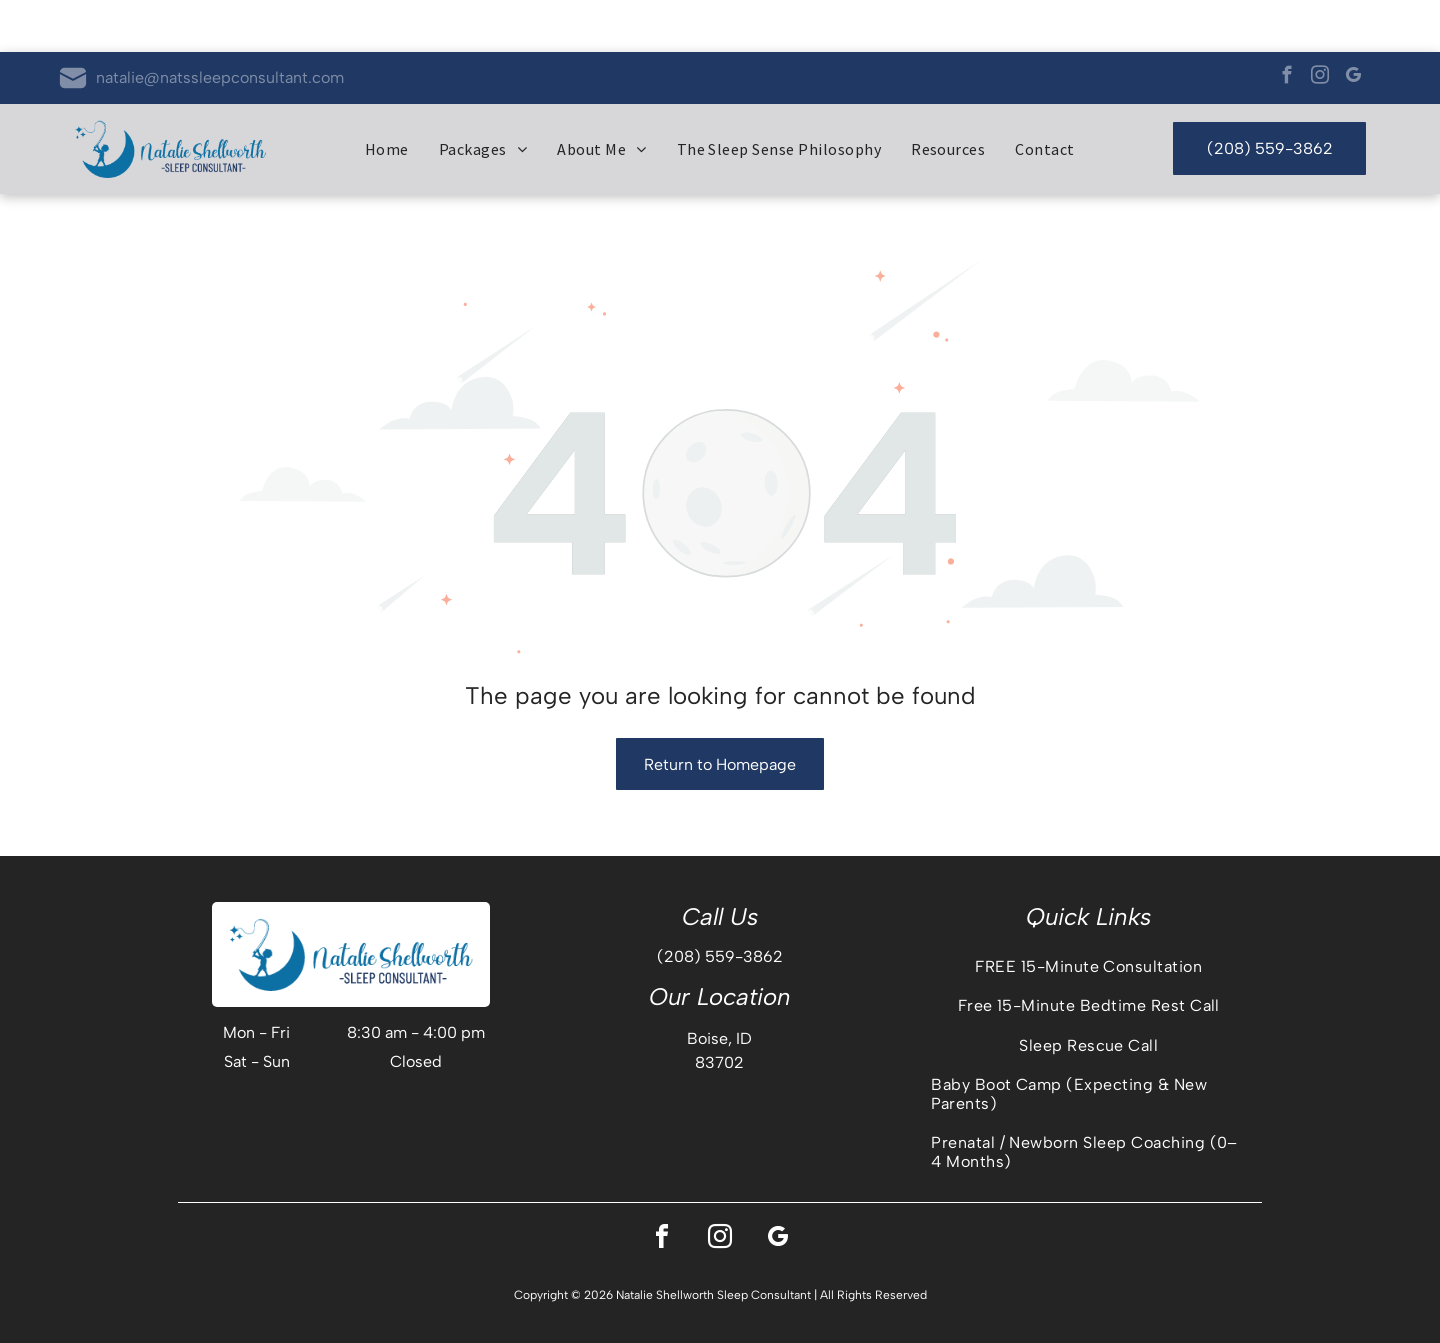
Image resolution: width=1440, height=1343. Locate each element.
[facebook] (1286, 26)
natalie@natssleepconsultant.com (220, 25)
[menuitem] (387, 97)
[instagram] (1319, 26)
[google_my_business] (1352, 26)
